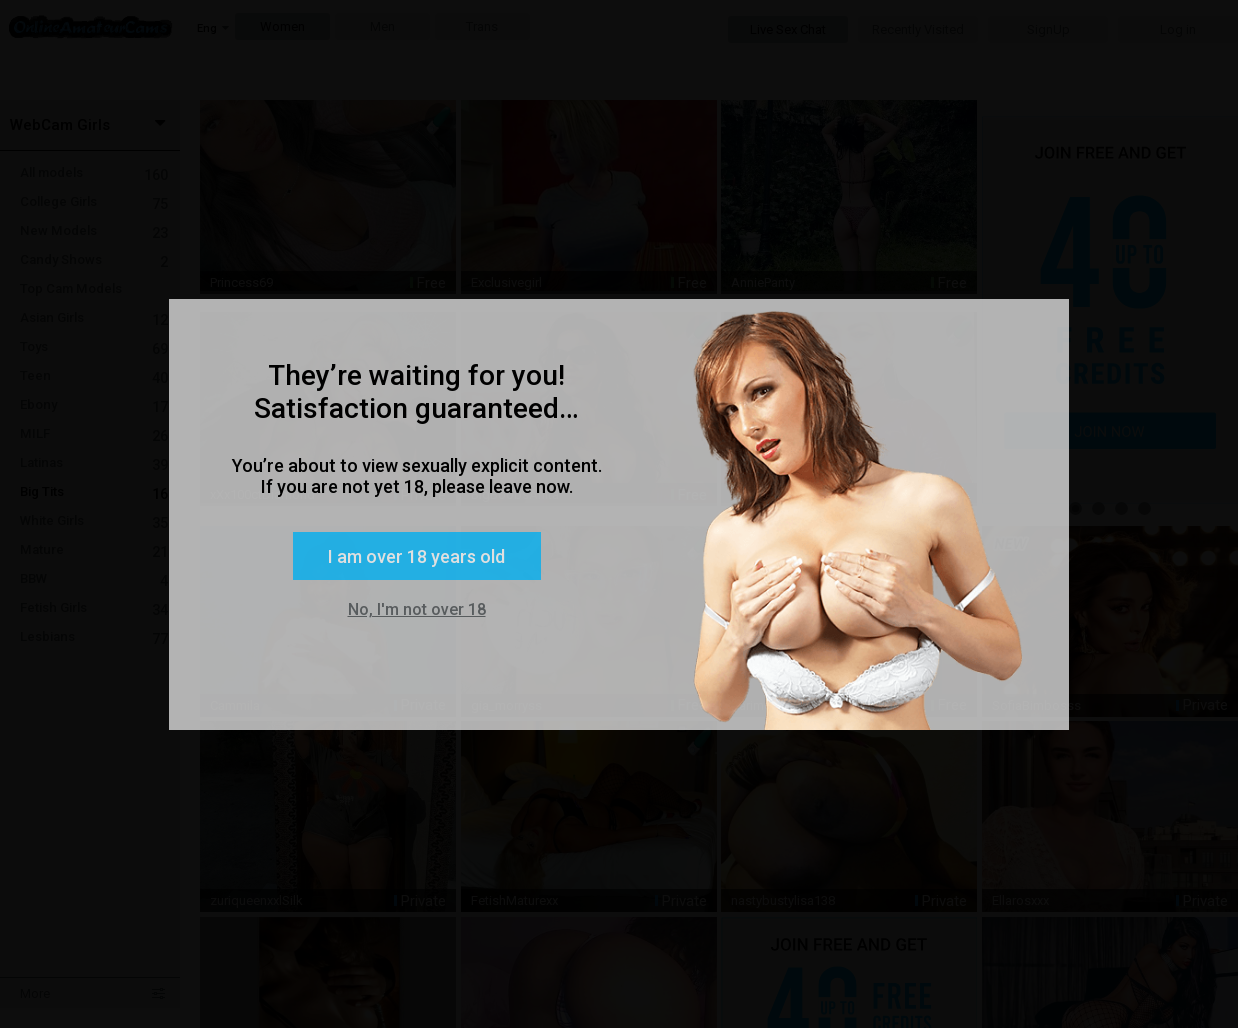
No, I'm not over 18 (417, 609)
